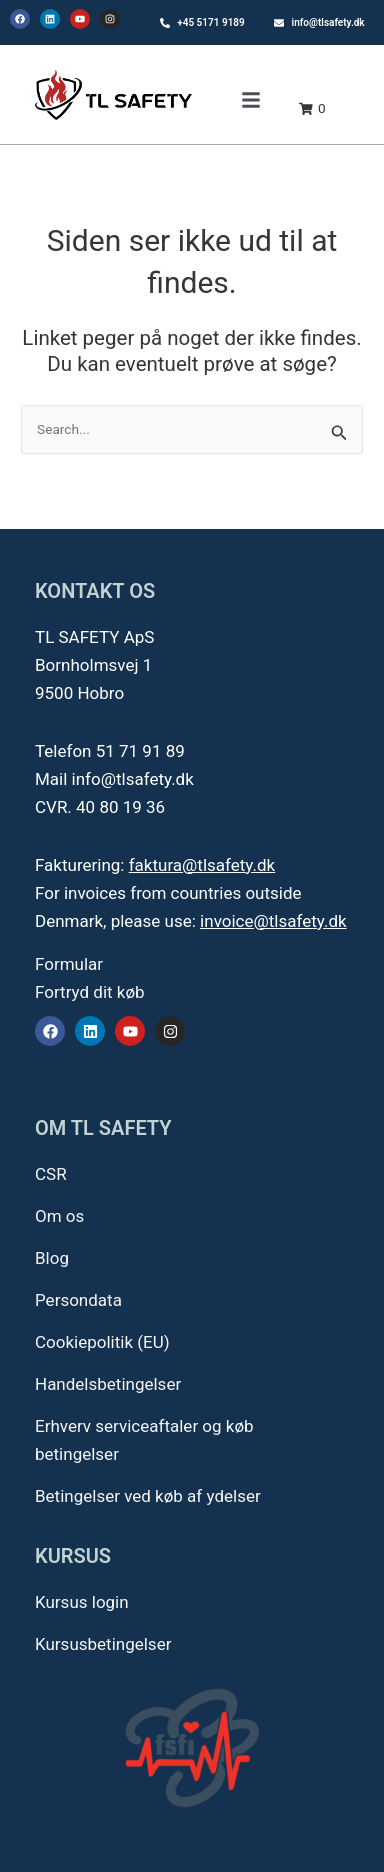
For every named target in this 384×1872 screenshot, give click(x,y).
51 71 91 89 (140, 751)
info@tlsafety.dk (133, 779)
